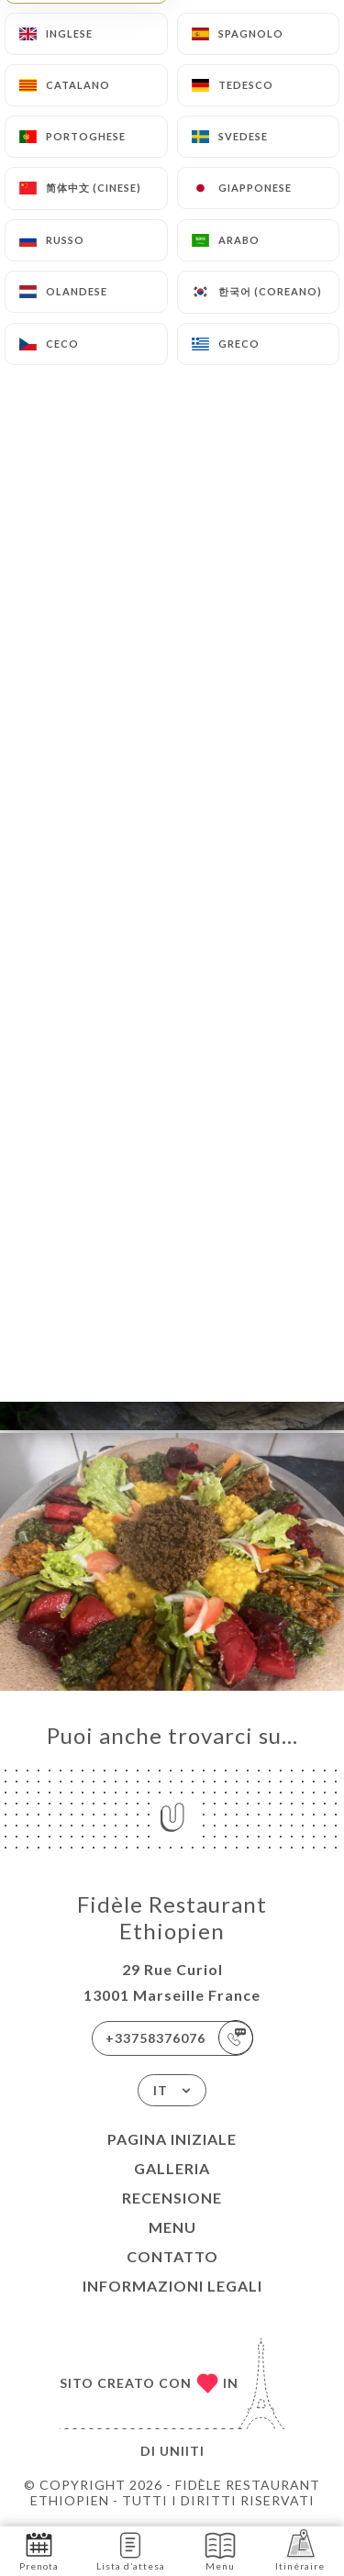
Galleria (172, 2168)
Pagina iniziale (172, 2139)
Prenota (39, 2549)
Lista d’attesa (130, 2549)
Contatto (172, 2256)
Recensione (172, 2197)
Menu (172, 2227)
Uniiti (182, 2451)
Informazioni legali (172, 2285)
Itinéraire (300, 2549)
